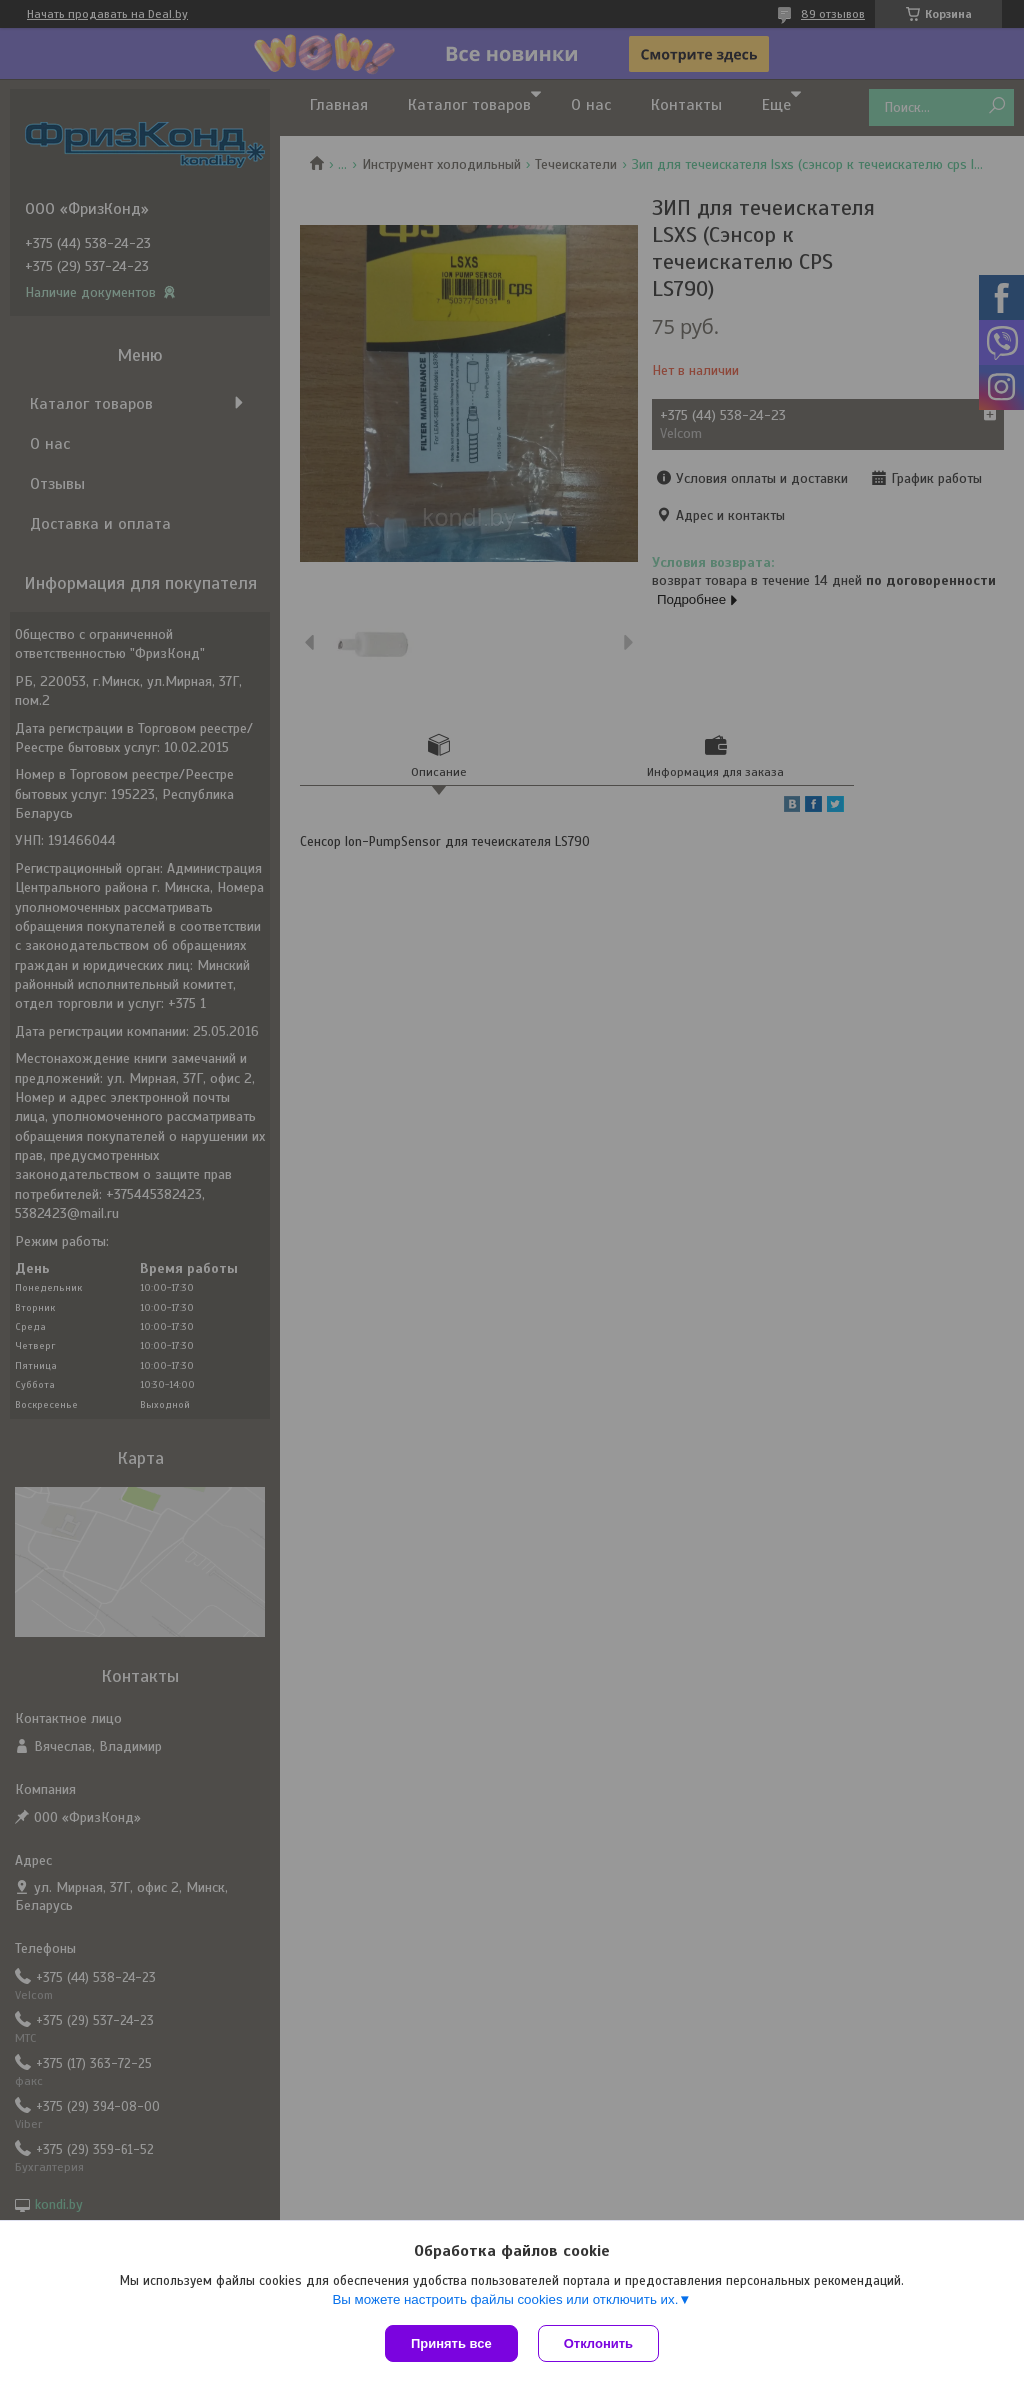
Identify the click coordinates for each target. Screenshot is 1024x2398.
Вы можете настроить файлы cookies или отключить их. (505, 2299)
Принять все (451, 2343)
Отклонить (598, 2343)
